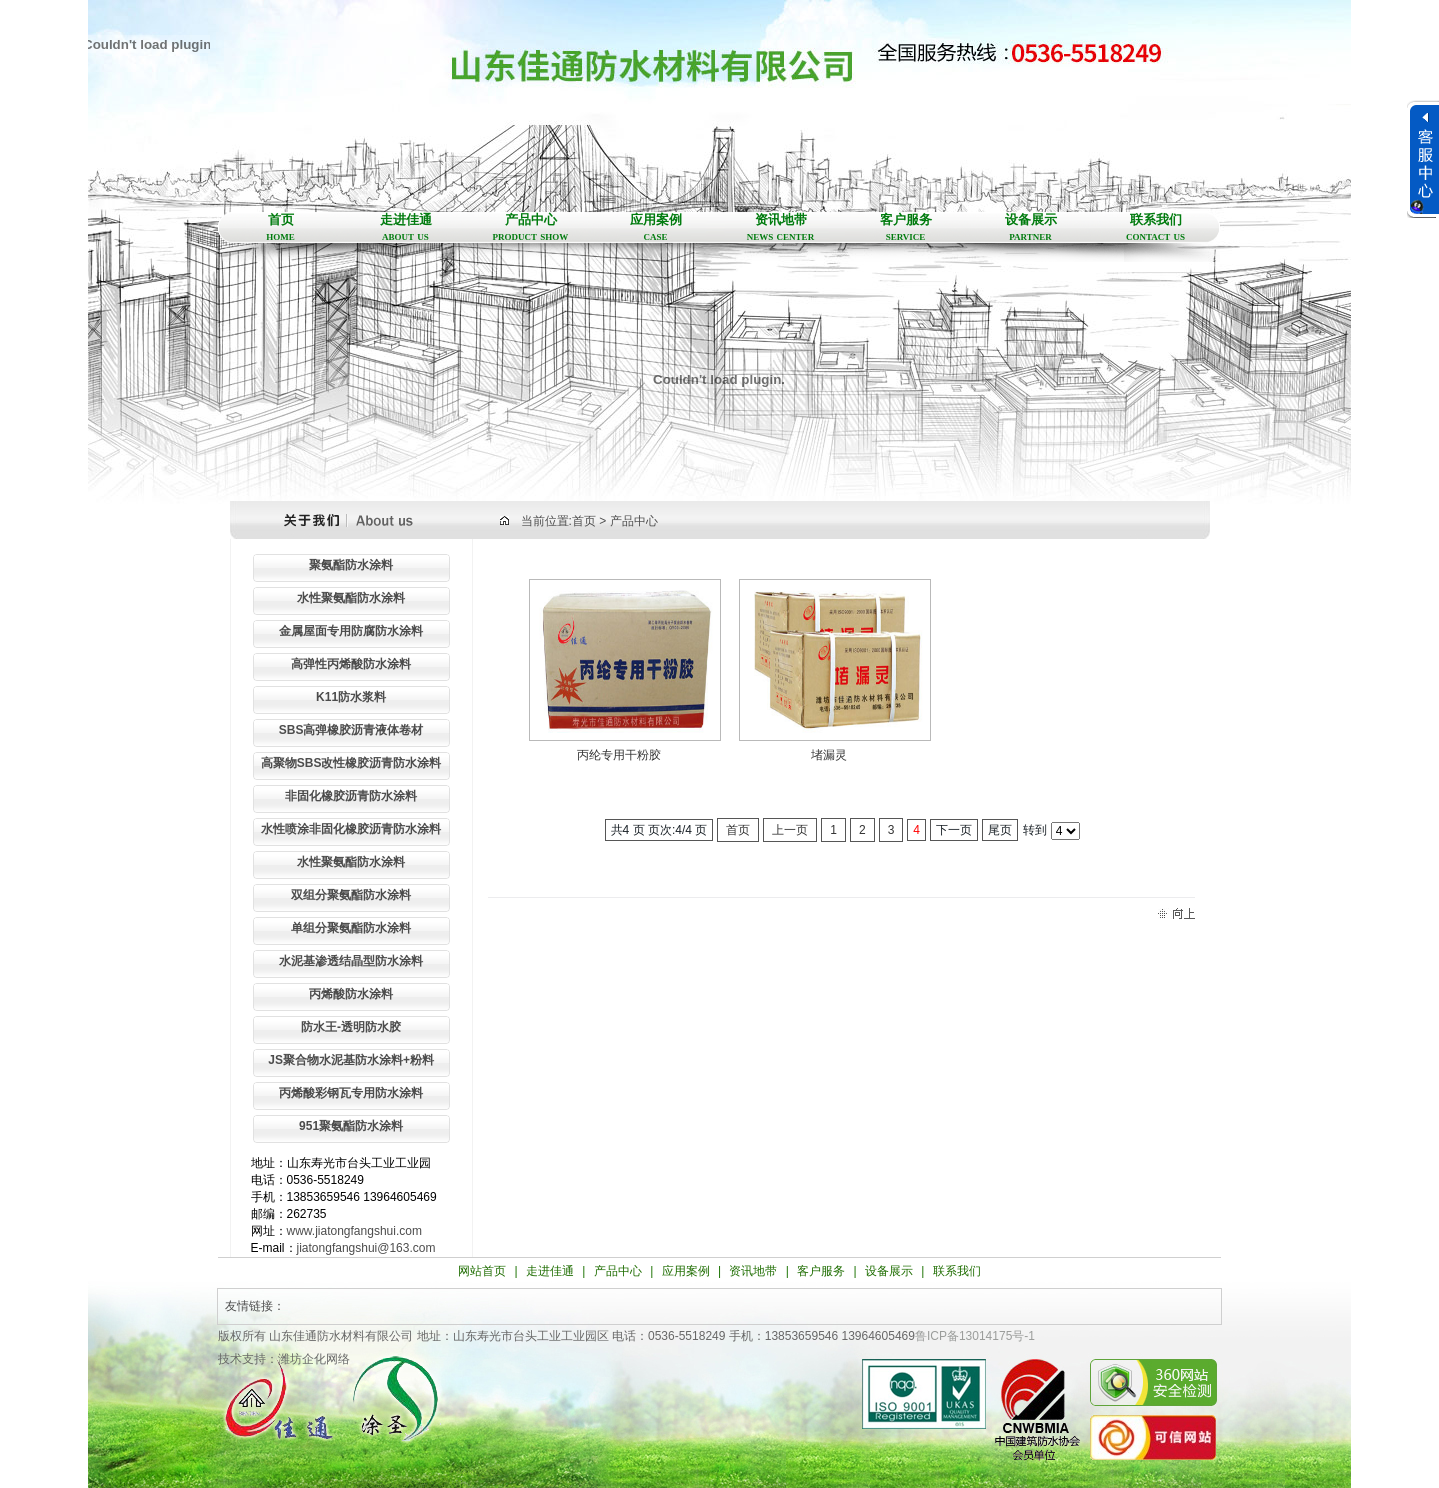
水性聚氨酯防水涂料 (351, 598)
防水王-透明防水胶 (351, 1027)
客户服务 (905, 228)
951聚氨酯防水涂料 (351, 1126)
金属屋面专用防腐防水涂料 (351, 631)
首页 (280, 228)
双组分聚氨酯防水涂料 (351, 895)
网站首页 (482, 1271)
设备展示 (1030, 228)
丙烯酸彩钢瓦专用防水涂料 (351, 1093)
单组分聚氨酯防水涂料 (351, 928)
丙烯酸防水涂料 (351, 994)
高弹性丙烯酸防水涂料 (351, 664)
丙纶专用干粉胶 (619, 755)
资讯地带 (780, 228)
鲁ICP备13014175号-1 (975, 1336)
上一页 (790, 830)
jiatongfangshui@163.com (366, 1248)
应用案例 (655, 228)
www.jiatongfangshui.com (354, 1231)
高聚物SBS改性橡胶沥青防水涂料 (351, 763)
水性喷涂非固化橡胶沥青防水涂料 (351, 829)
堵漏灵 (829, 755)
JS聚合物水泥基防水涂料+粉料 (351, 1060)
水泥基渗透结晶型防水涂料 (351, 961)
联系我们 (1155, 228)
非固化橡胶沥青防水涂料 (351, 796)
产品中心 (530, 228)
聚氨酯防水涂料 (351, 565)
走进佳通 (405, 228)
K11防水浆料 (351, 697)
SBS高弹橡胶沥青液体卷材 (351, 730)
